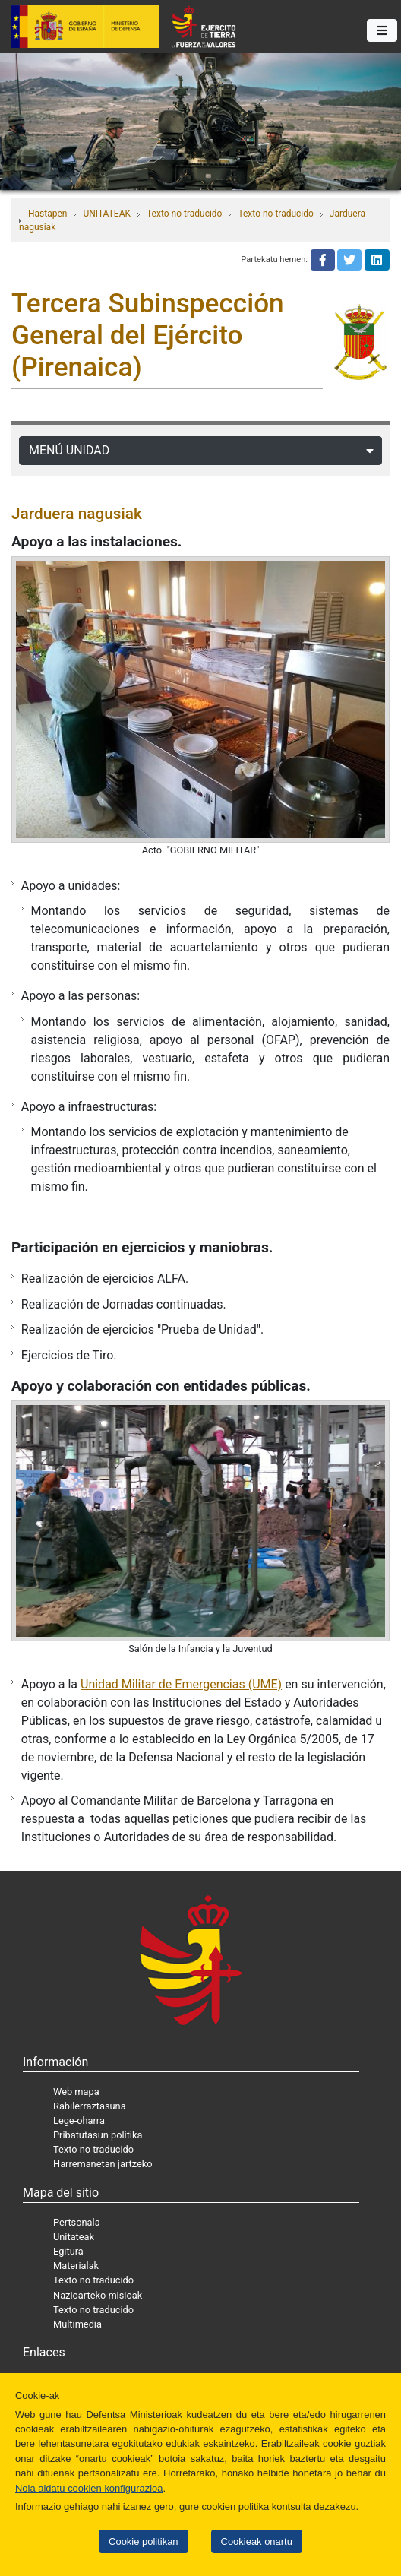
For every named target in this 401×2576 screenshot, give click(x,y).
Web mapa (76, 2091)
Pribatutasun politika (97, 2135)
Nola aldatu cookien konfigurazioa (89, 2488)
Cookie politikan (143, 2541)
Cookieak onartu (256, 2541)
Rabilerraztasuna (89, 2106)
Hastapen (47, 213)
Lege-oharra (79, 2120)
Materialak (76, 2265)
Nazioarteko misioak (97, 2295)
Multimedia (77, 2324)
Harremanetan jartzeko (103, 2163)
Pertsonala (76, 2222)
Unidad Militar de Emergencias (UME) (181, 1684)
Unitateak (73, 2236)
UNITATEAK (107, 213)
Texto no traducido (184, 213)
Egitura (68, 2251)
